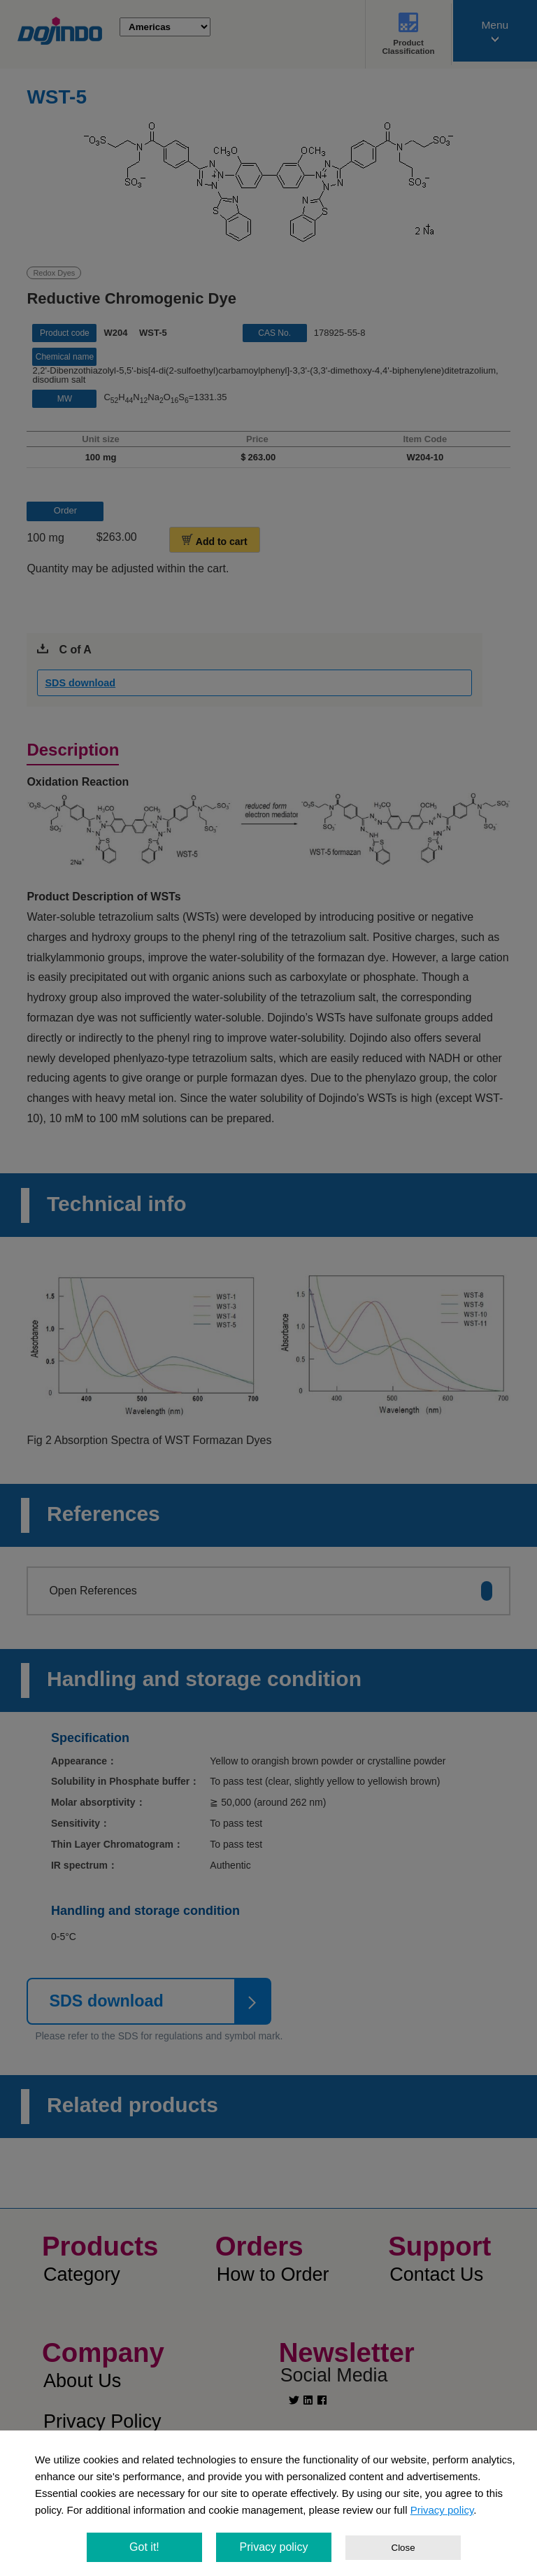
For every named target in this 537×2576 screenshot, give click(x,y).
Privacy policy (442, 2510)
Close (403, 2547)
